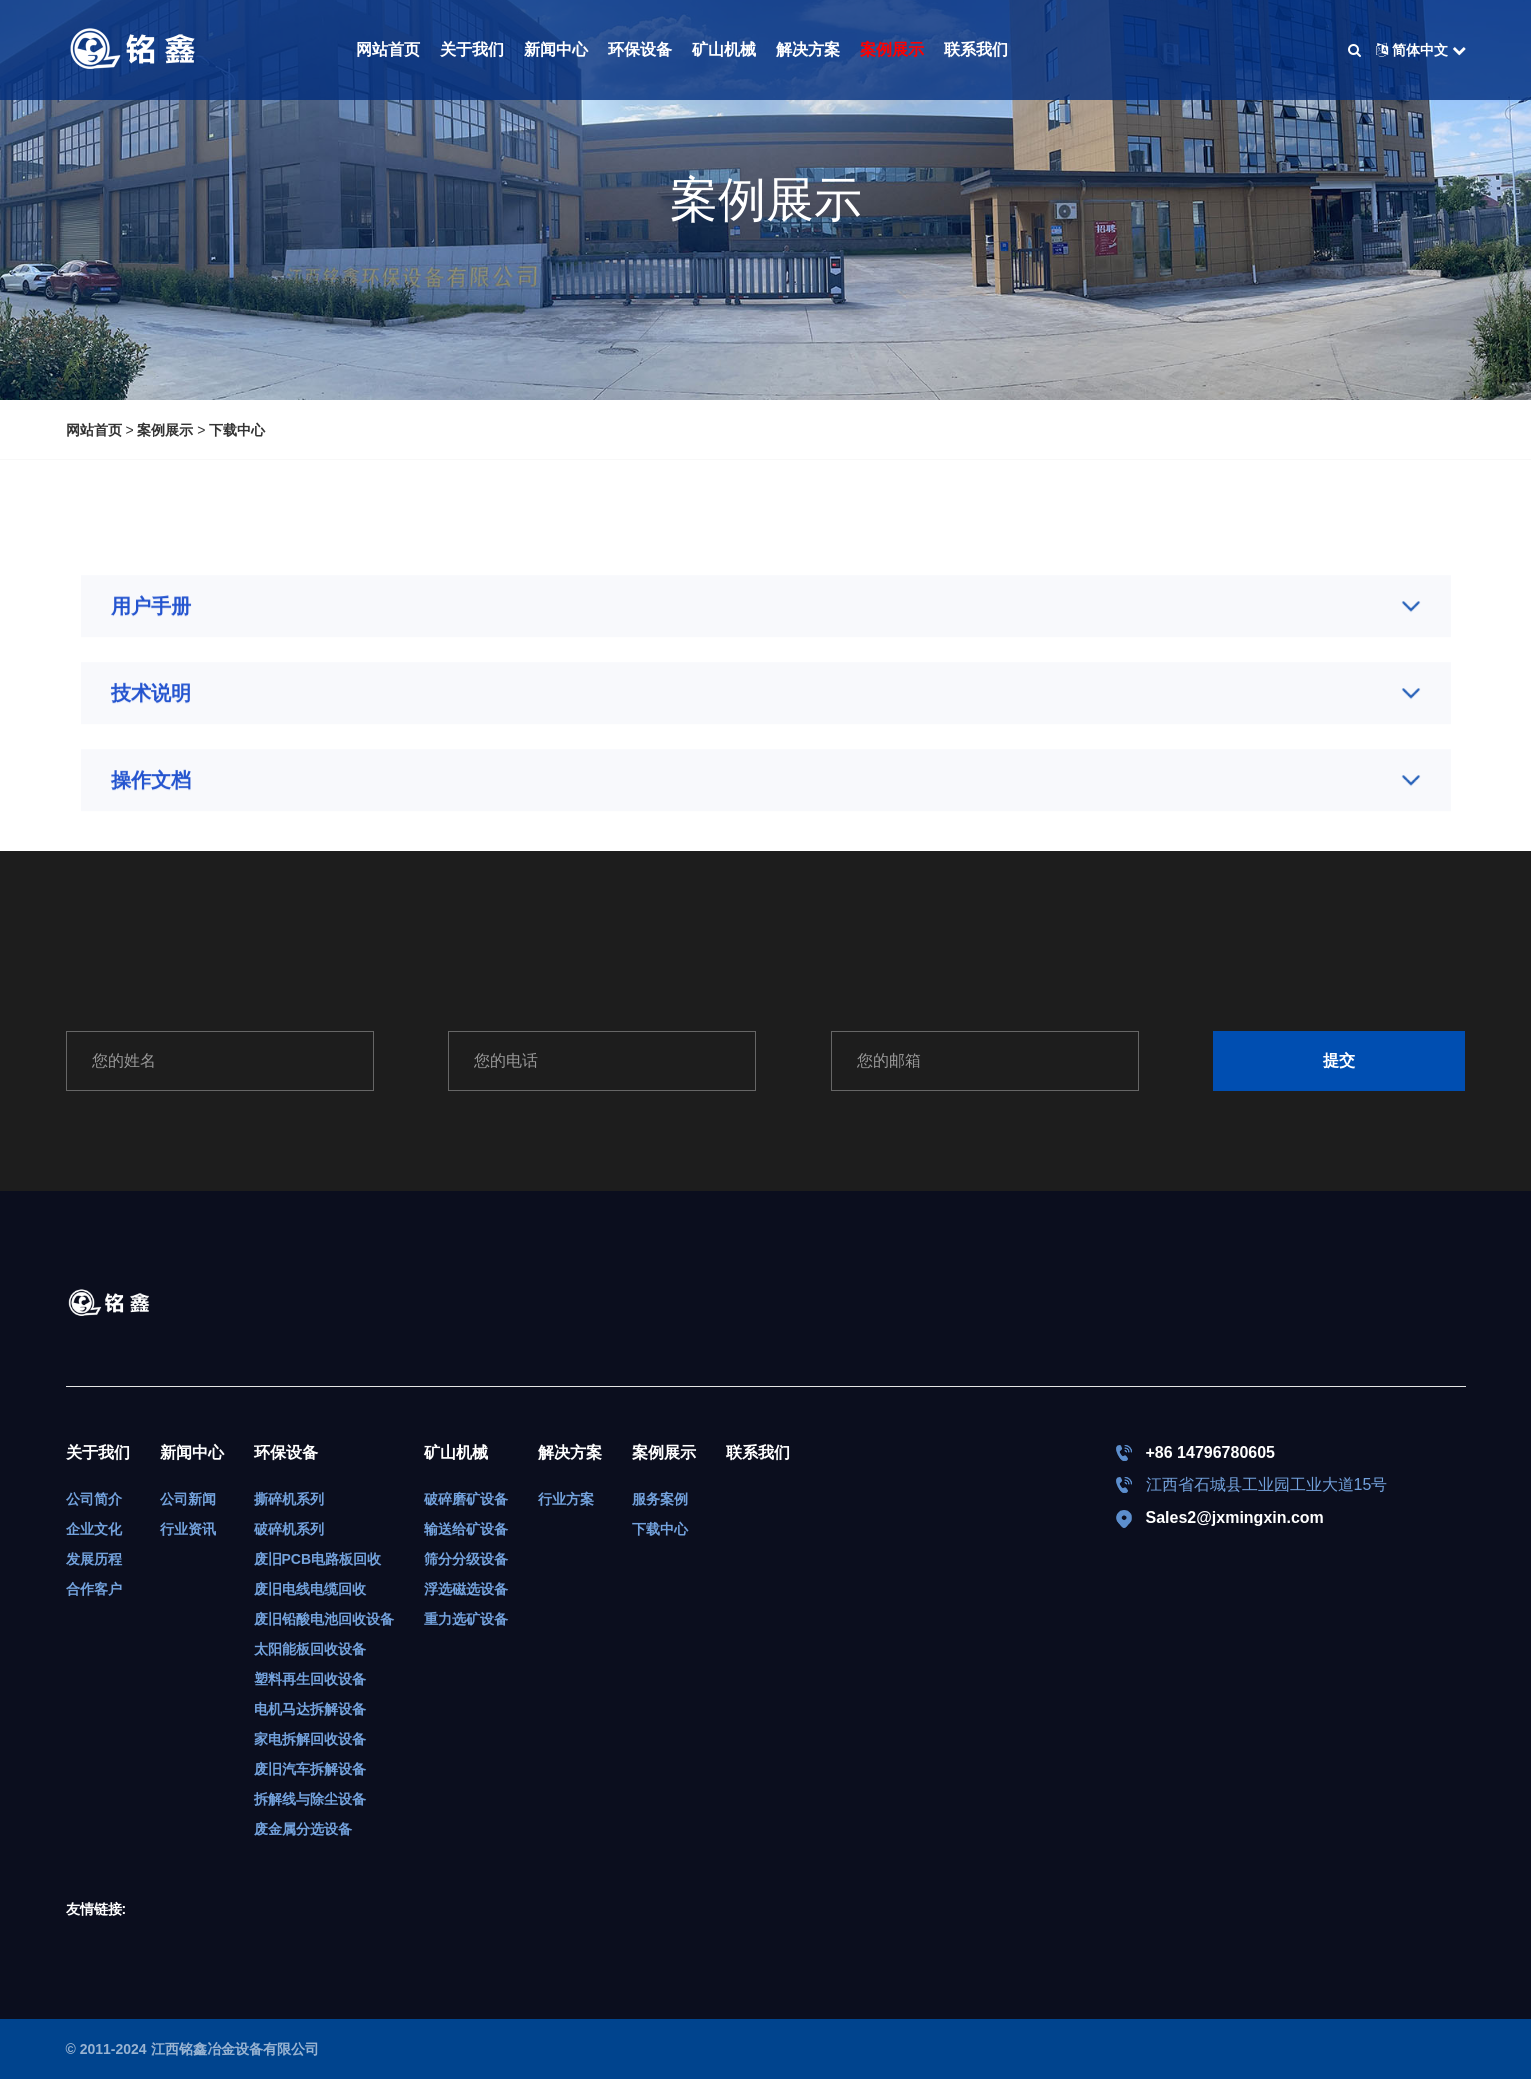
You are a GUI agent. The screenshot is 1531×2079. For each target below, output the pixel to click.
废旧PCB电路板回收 (318, 1559)
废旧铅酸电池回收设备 (324, 1619)
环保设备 (640, 49)
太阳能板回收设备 (310, 1649)
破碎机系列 (289, 1529)
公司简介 (94, 1499)
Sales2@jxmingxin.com (1235, 1517)
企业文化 (94, 1529)
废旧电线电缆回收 (310, 1589)
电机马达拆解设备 (310, 1709)
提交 (1339, 1060)
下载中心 (237, 430)
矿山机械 (724, 49)
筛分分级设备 (466, 1559)
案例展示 (892, 49)
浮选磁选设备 (466, 1589)
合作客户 (94, 1589)
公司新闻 (188, 1499)
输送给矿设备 (466, 1529)
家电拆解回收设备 (310, 1739)
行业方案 (566, 1499)
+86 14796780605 (1210, 1452)
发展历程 (94, 1559)
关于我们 (472, 49)
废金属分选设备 (303, 1829)
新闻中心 (556, 49)
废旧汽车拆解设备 (310, 1769)
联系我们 (976, 49)
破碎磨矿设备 (466, 1499)
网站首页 (388, 49)
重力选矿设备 (466, 1619)
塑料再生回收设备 (310, 1679)
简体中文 (1421, 50)
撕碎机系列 (289, 1499)
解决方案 (808, 49)
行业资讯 (188, 1529)
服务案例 (660, 1499)
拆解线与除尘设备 (310, 1799)
